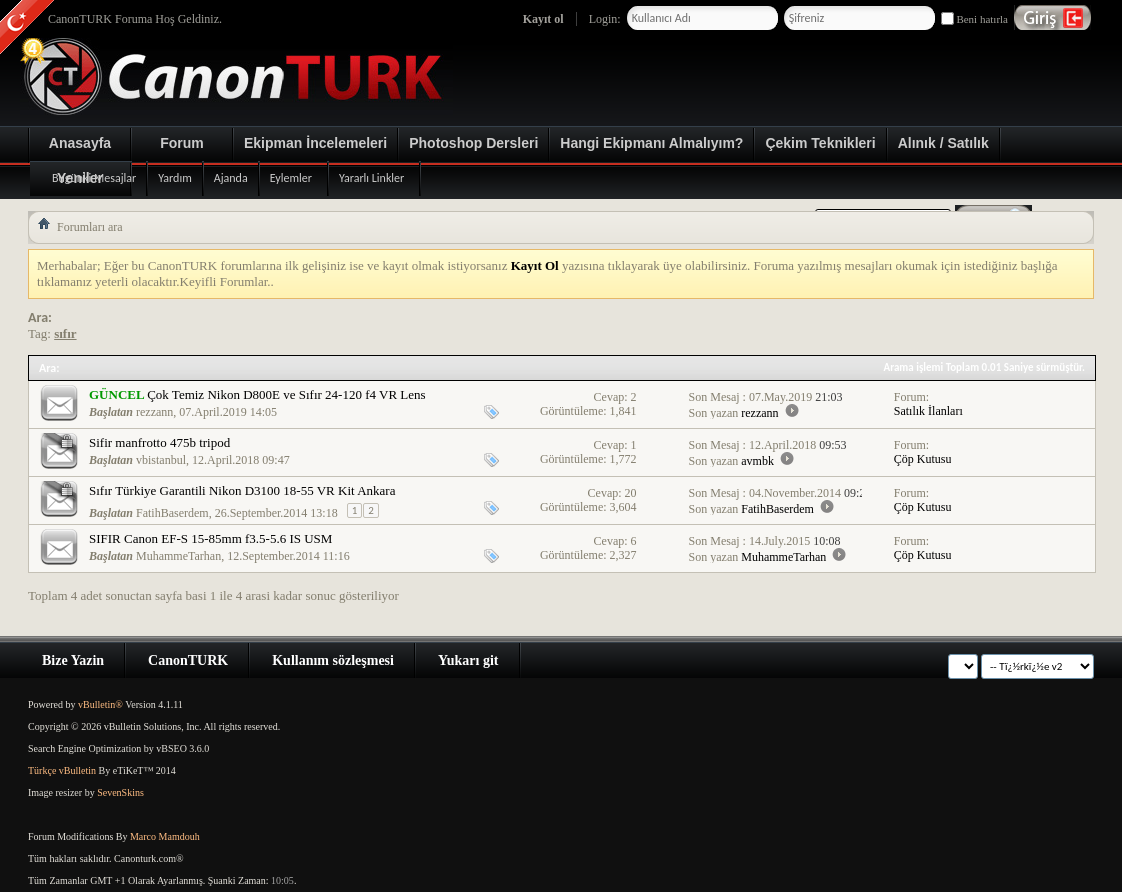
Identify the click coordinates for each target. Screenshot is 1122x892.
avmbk (757, 461)
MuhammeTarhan (178, 556)
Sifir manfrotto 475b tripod (159, 442)
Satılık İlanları (928, 411)
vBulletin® (100, 704)
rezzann (154, 412)
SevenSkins (120, 792)
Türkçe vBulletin (62, 770)
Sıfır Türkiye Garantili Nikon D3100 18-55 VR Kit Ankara (242, 490)
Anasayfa (80, 143)
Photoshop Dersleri (473, 143)
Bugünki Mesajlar (94, 178)
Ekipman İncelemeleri (315, 143)
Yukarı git (468, 660)
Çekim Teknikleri (820, 143)
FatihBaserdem (172, 513)
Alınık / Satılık (943, 143)
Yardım (174, 178)
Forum (182, 143)
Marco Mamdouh (165, 836)
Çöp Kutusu (923, 459)
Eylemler (291, 178)
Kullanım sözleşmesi (333, 660)
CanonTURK (188, 660)
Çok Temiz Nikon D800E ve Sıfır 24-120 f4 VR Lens (286, 394)
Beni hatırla (974, 19)
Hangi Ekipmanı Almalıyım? (651, 143)
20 (631, 493)
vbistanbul (161, 460)
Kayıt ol (543, 19)
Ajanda (231, 178)
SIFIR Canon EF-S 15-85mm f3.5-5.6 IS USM (210, 538)
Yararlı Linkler (371, 178)
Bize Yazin (73, 660)
